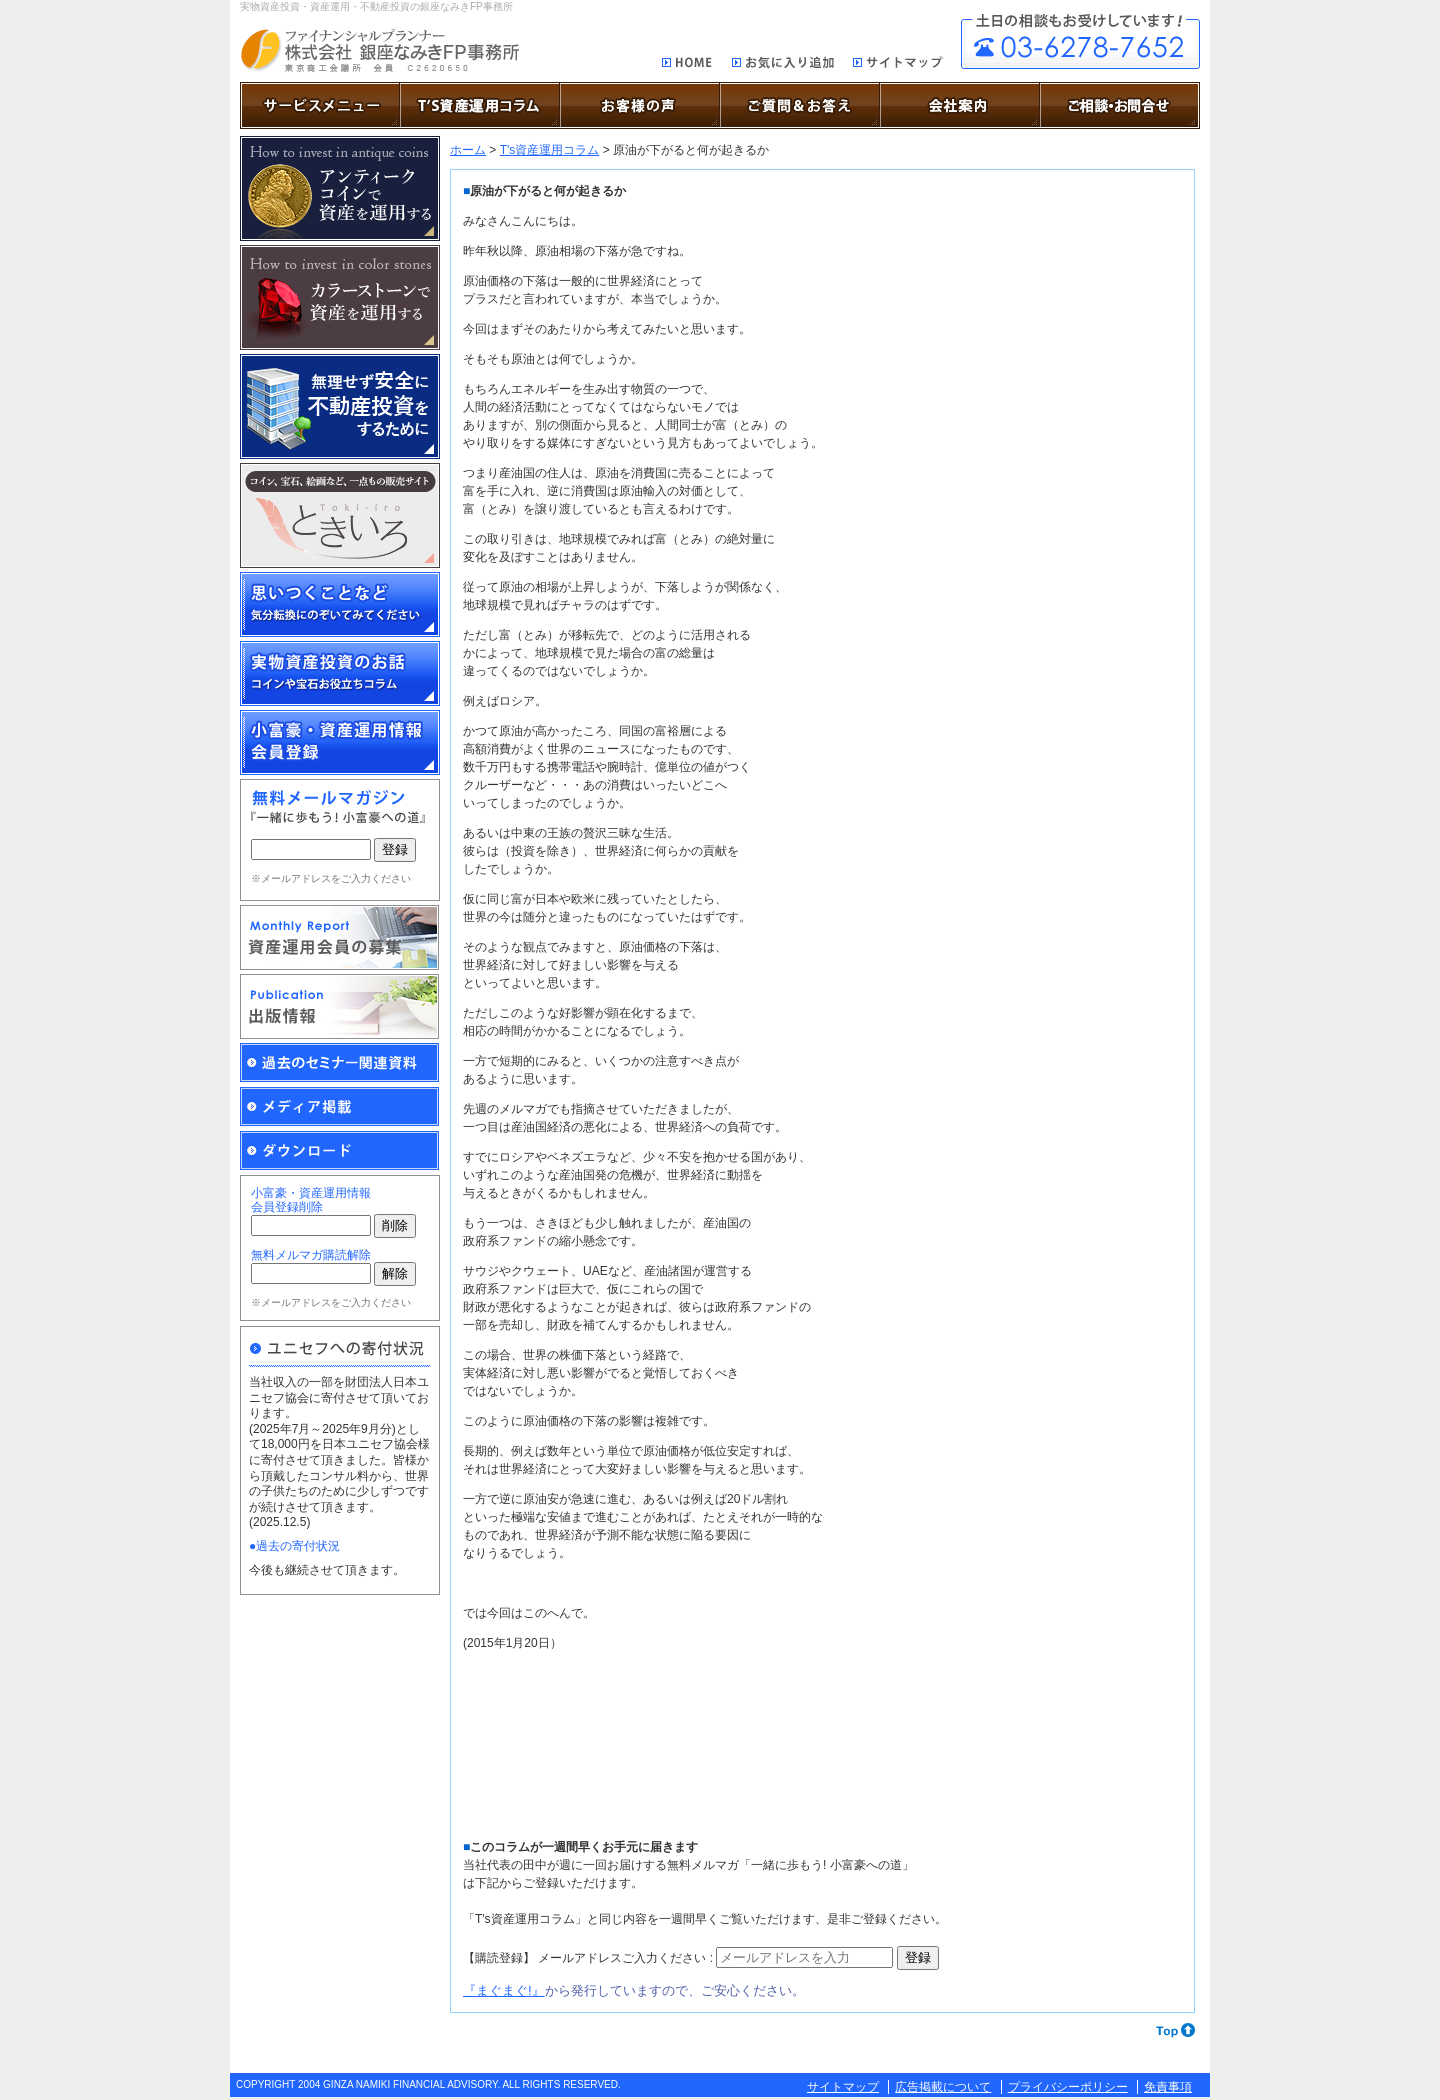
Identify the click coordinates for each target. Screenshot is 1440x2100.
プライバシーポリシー (1068, 2087)
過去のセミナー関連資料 (340, 1063)
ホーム (468, 150)
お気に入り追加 (783, 65)
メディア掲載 (340, 1107)
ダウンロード (340, 1151)
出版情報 (340, 1006)
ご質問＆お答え (800, 105)
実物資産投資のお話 (340, 673)
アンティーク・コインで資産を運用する (340, 188)
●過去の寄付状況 (294, 1546)
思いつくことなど (340, 604)
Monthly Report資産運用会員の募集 (340, 937)
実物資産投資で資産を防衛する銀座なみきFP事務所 (379, 50)
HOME (687, 64)
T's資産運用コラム (550, 150)
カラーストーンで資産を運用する (340, 297)
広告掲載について (943, 2087)
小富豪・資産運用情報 (340, 742)
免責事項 (1168, 2087)
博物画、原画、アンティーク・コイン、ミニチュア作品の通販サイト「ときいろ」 (340, 515)
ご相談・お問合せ (1080, 41)
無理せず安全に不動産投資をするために (340, 406)
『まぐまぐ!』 (504, 1990)
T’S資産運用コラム (480, 105)
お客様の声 (640, 105)
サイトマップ (898, 65)
